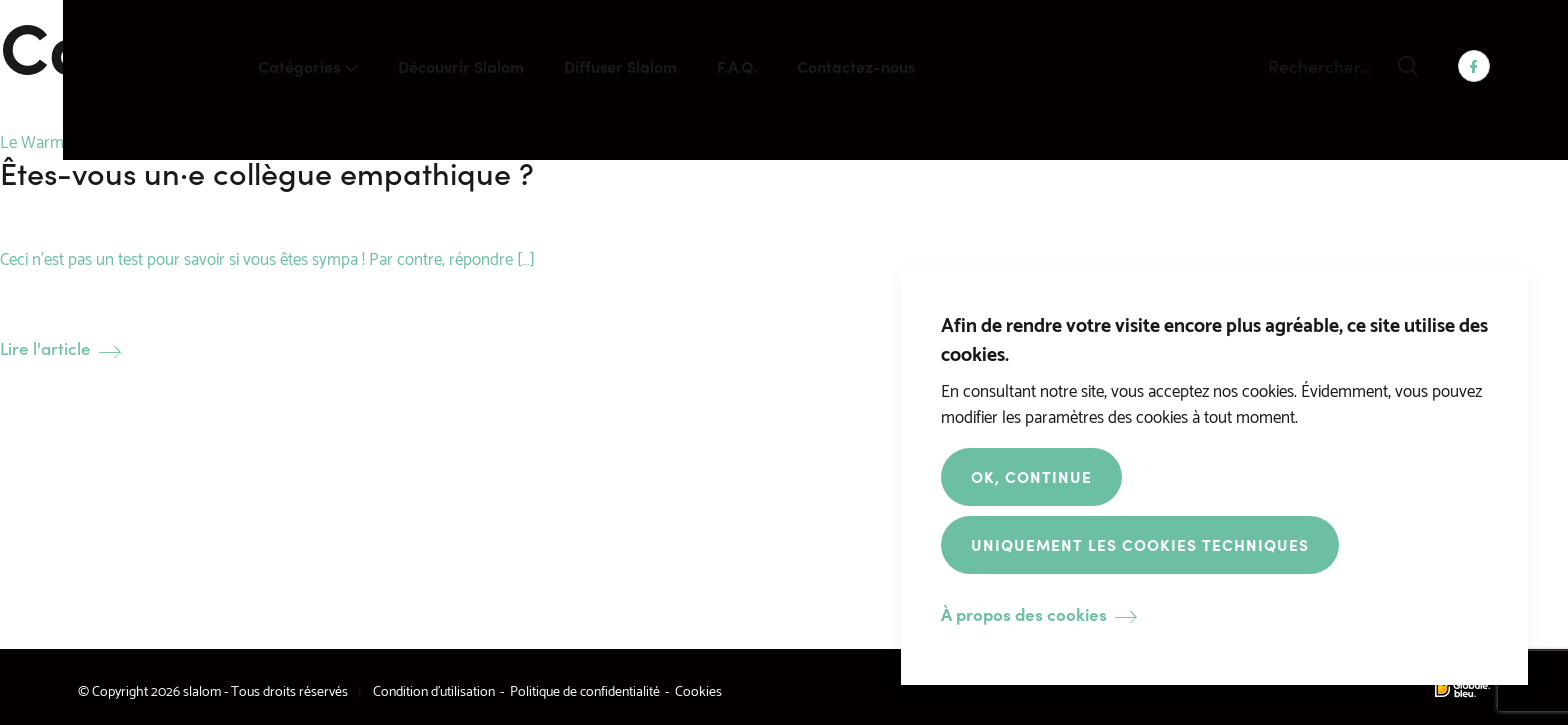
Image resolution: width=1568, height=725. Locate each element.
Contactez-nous (856, 66)
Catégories (299, 66)
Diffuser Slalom (620, 66)
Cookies (698, 689)
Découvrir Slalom (461, 66)
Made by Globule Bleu (1462, 689)
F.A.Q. (737, 66)
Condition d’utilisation (434, 689)
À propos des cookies (1024, 614)
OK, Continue (1031, 476)
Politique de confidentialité (585, 689)
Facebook (1474, 66)
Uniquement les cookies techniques (1140, 544)
